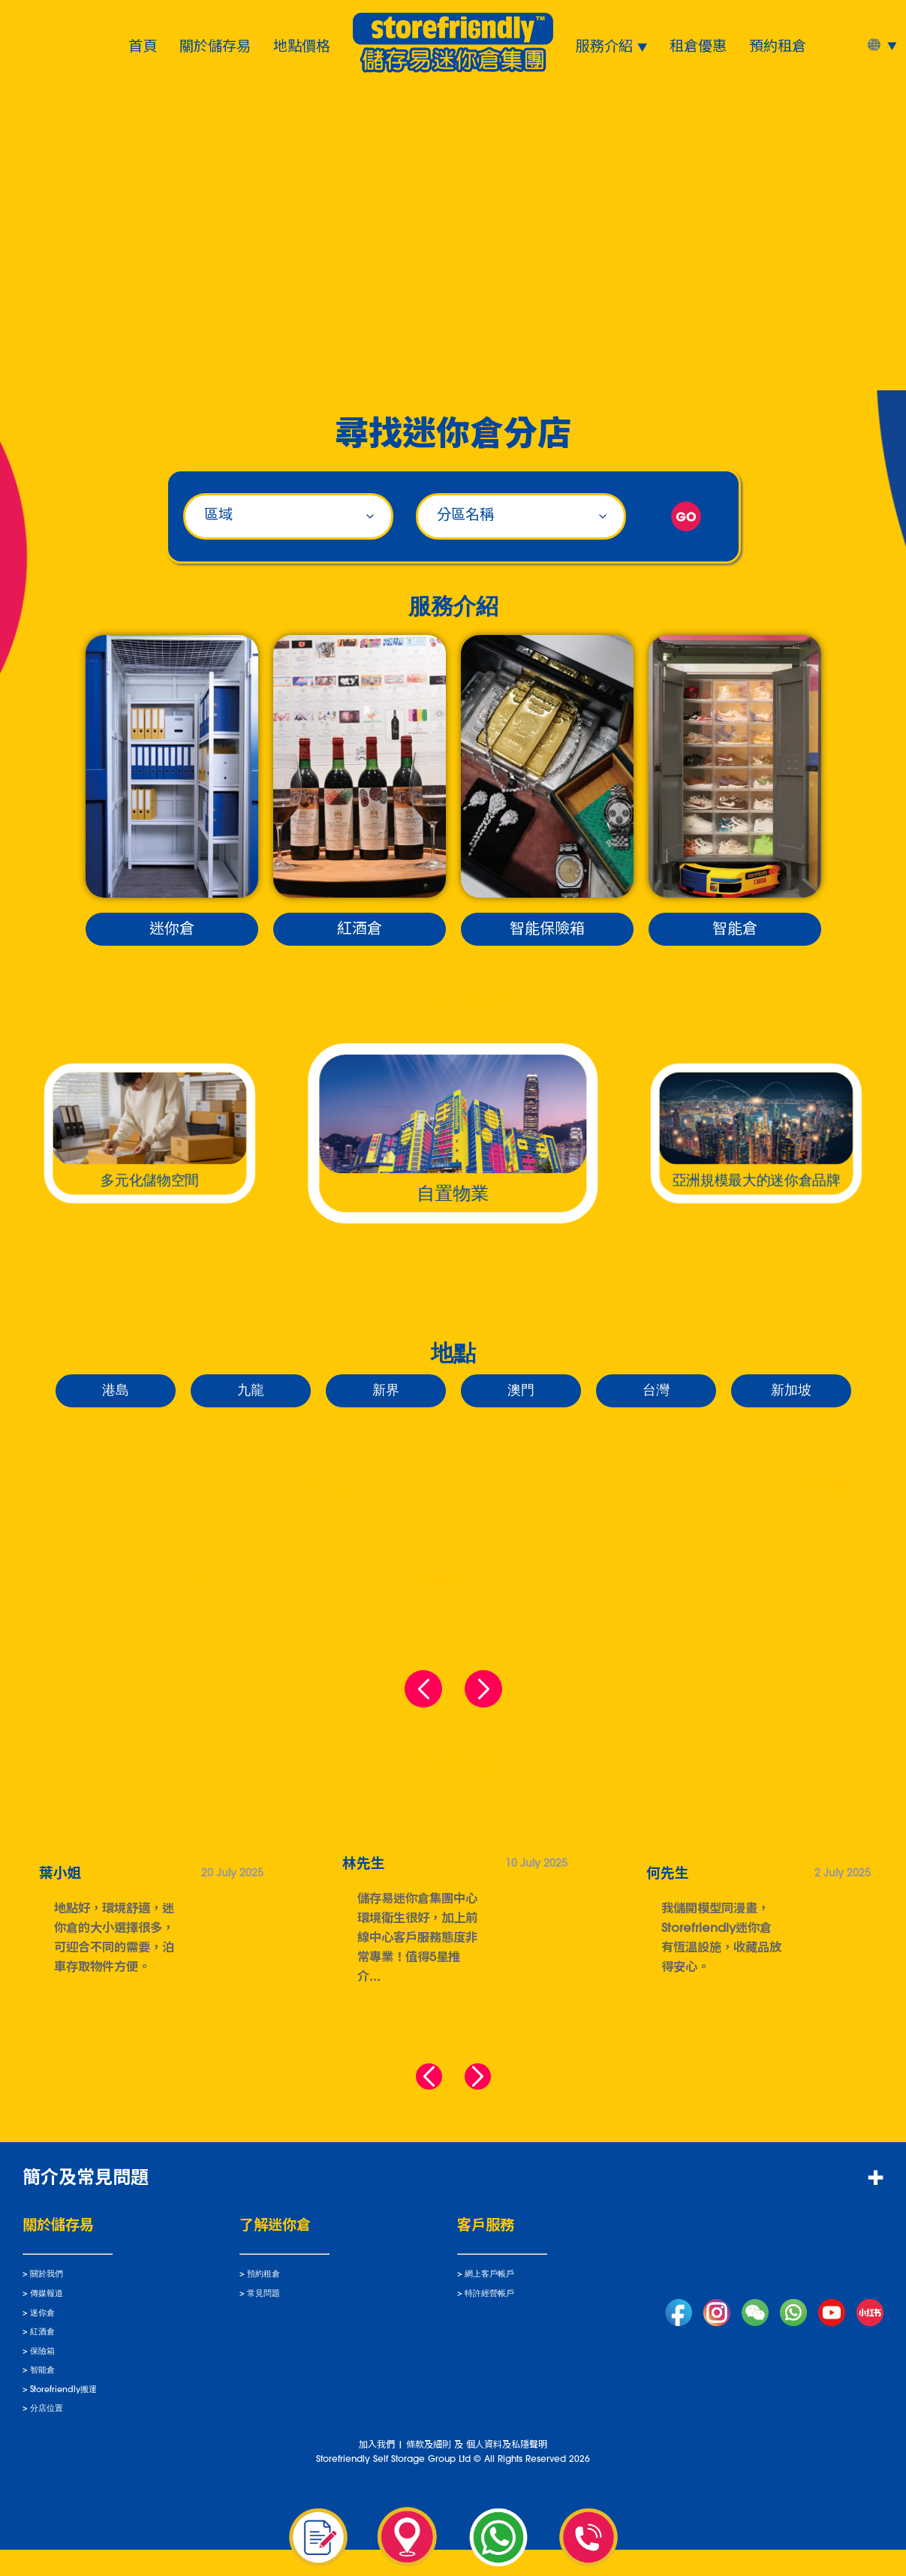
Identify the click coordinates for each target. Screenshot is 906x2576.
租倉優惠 (698, 45)
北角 (697, 1583)
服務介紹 (604, 45)
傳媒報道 (46, 2320)
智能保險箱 (547, 929)
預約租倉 (777, 45)
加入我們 (377, 2470)
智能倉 (734, 929)
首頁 (142, 45)
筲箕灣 (822, 1492)
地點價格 (301, 45)
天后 (572, 1492)
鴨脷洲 (447, 1583)
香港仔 (197, 1583)
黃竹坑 (321, 1492)
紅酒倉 (359, 929)
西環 (71, 1492)
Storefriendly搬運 (63, 2416)
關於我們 (46, 2301)
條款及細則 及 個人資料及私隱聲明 (476, 2470)
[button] (423, 2082)
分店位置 (46, 2435)
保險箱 (42, 2377)
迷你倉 (171, 929)
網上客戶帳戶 (489, 2301)
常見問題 (263, 2320)
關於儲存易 (215, 45)
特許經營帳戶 (489, 2320)
